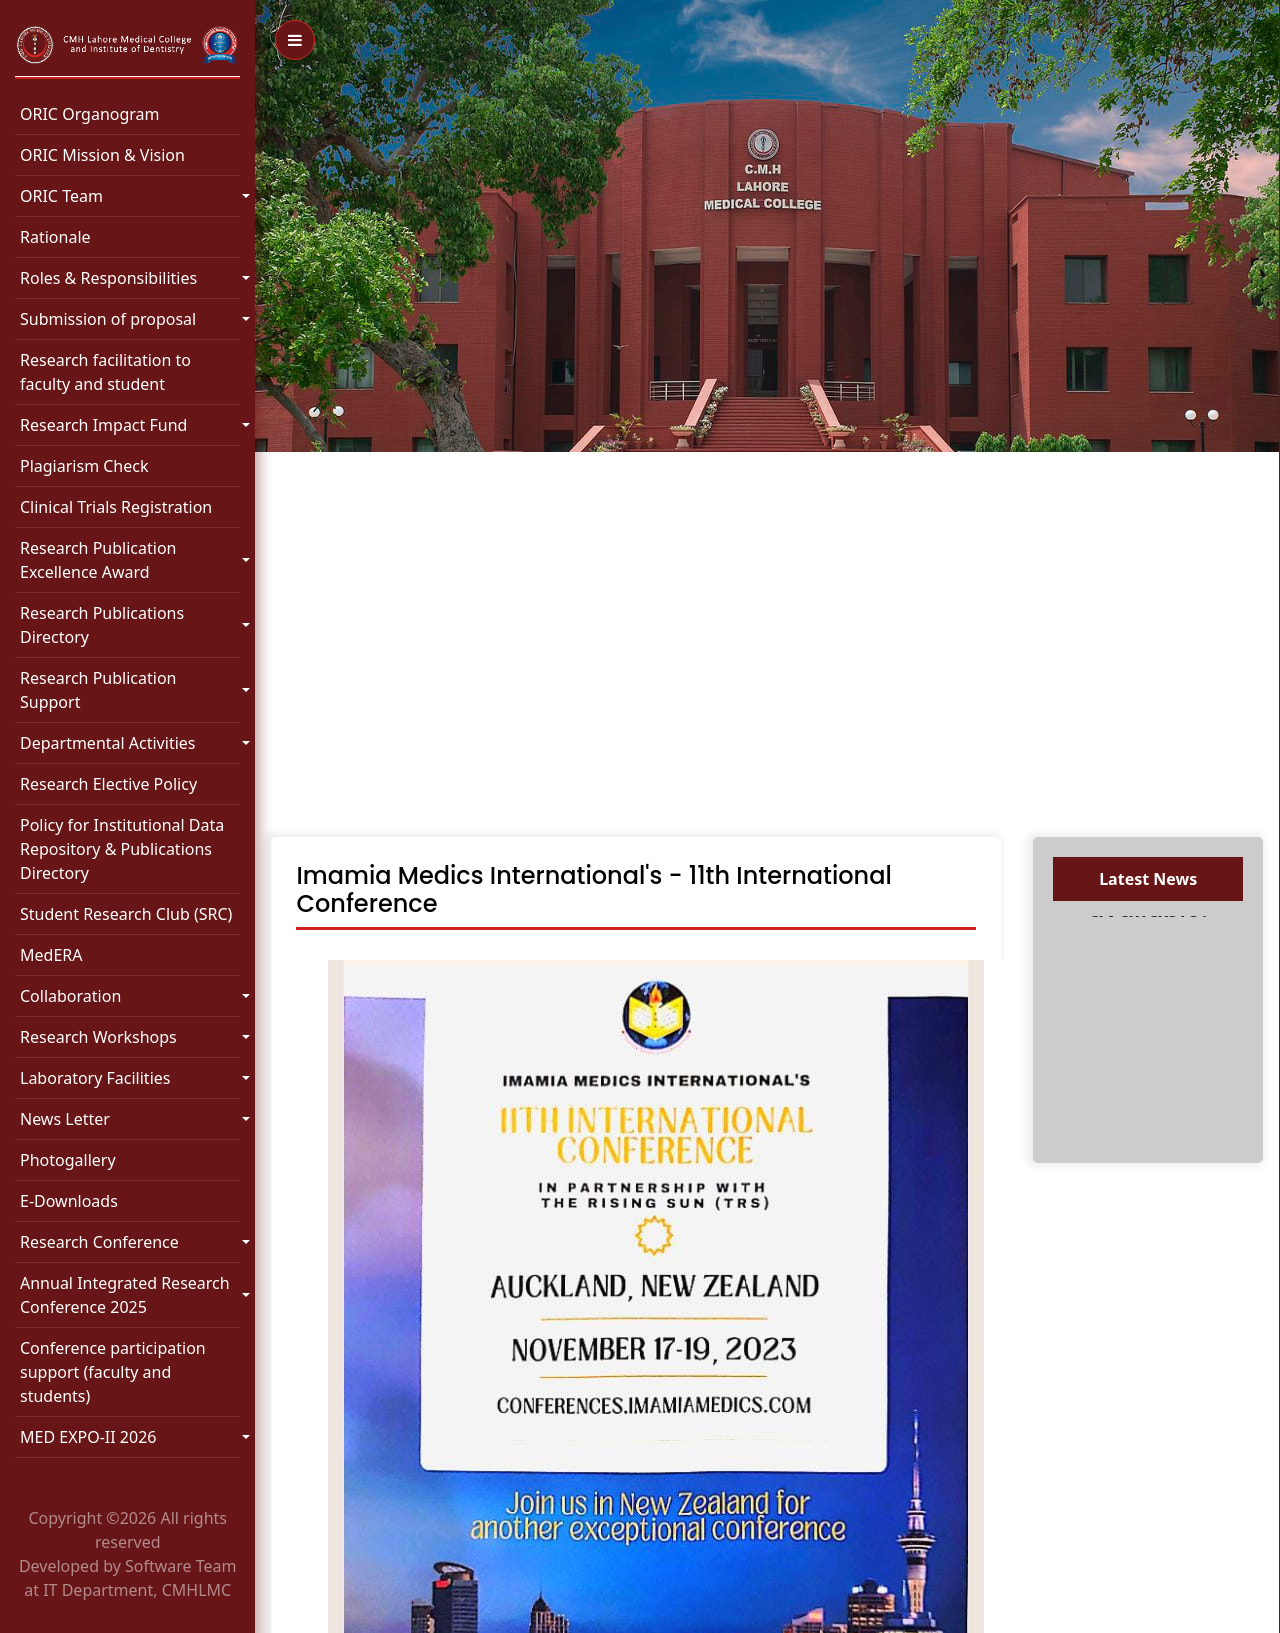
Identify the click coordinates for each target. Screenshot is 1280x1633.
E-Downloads (69, 1201)
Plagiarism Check (84, 466)
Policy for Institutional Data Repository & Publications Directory (122, 849)
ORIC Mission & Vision (102, 155)
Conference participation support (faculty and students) (113, 1372)
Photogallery (68, 1160)
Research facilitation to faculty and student (105, 372)
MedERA (51, 955)
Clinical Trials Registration (116, 507)
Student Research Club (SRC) (126, 914)
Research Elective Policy (108, 784)
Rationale (55, 237)
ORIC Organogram (90, 114)
